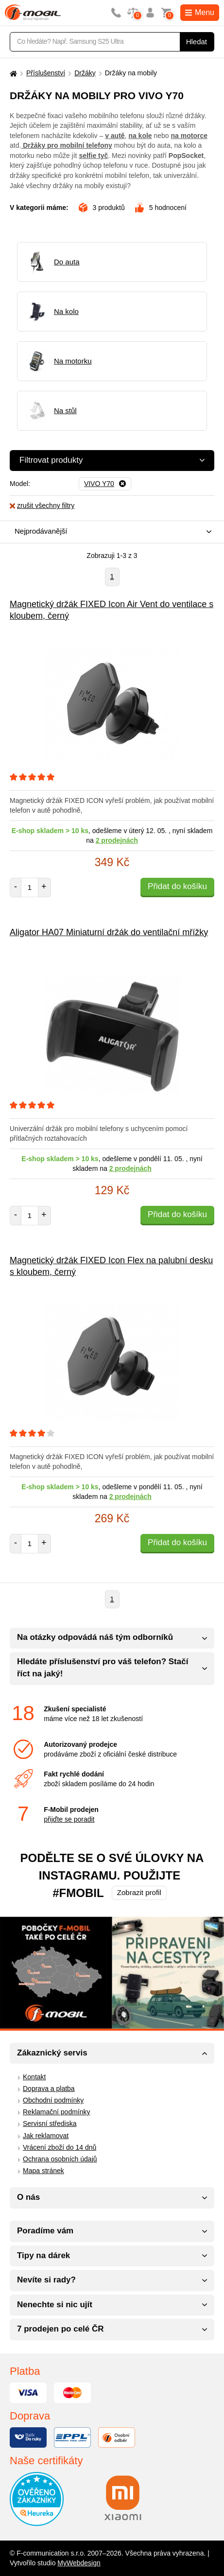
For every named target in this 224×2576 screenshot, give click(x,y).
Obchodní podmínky (53, 2100)
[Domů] (12, 73)
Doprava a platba (49, 2088)
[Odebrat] (105, 484)
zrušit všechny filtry (42, 505)
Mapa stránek (43, 2171)
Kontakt (34, 2077)
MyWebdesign (78, 2563)
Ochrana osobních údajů (60, 2159)
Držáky (85, 73)
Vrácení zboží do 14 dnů (59, 2147)
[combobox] (109, 532)
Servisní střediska (49, 2123)
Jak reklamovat (46, 2136)
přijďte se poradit (69, 1819)
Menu (199, 12)
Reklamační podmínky (56, 2112)
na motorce (189, 135)
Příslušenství (45, 73)
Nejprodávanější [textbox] (41, 531)
